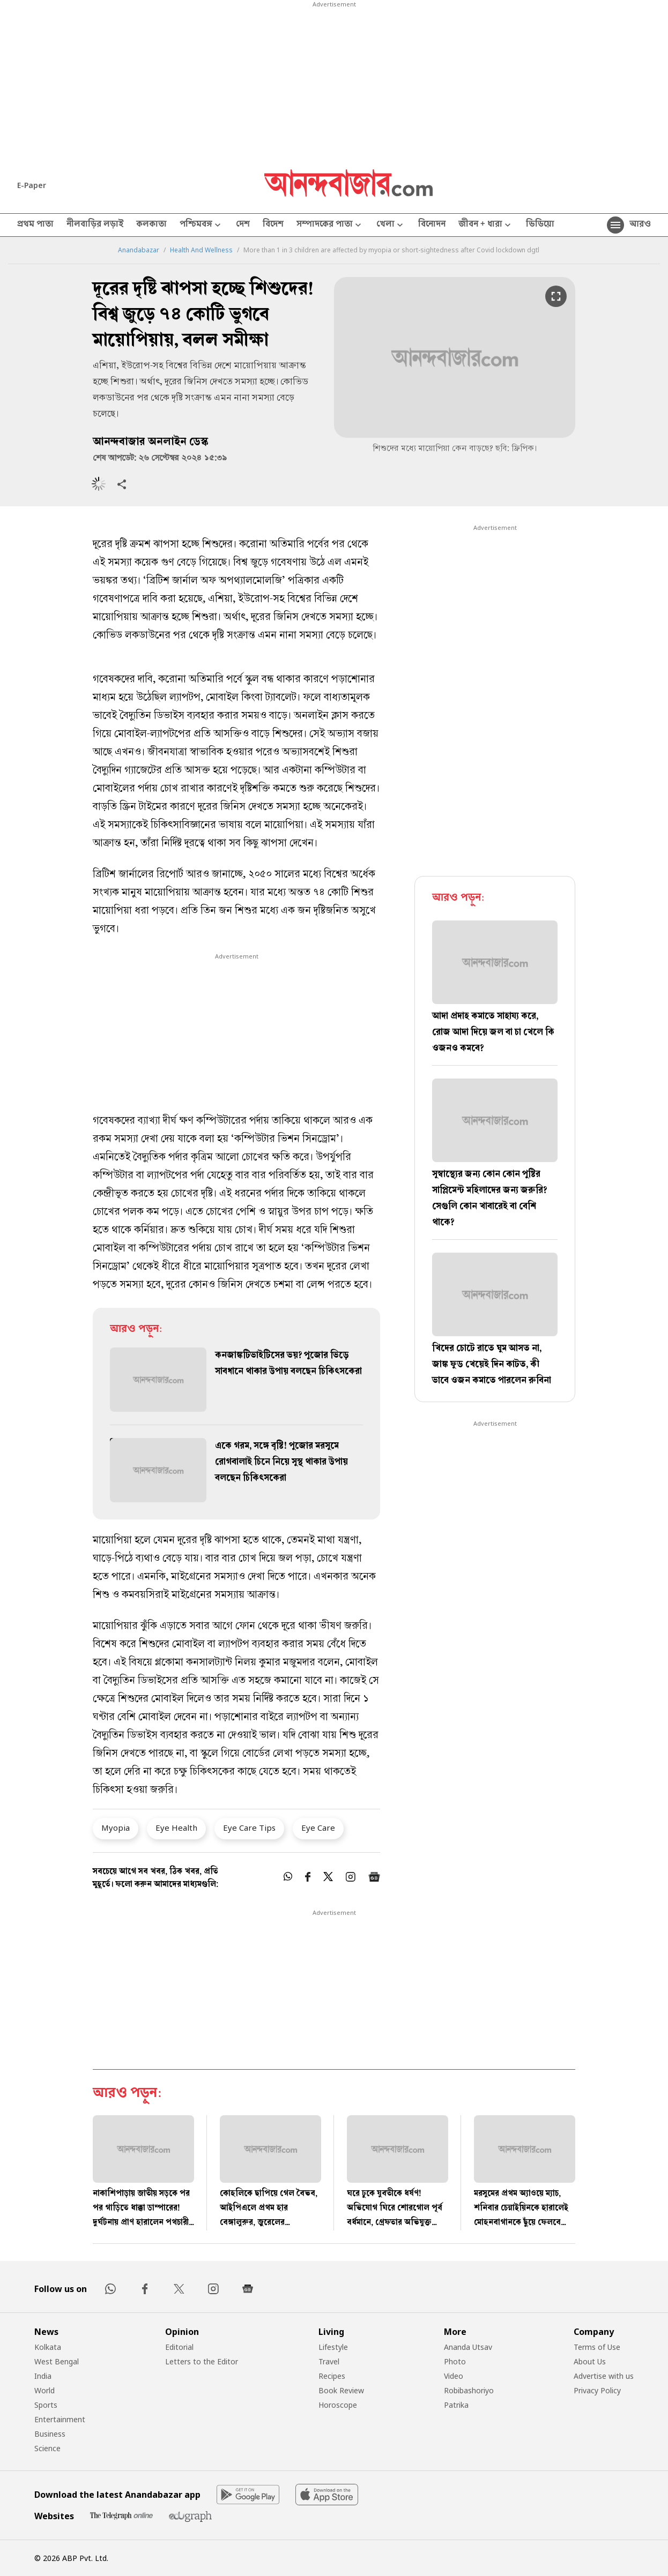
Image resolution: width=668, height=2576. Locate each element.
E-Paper (31, 185)
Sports (45, 2405)
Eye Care (318, 1827)
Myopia (115, 1827)
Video (453, 2376)
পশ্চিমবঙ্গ (201, 225)
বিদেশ (273, 225)
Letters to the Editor (201, 2361)
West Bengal (56, 2361)
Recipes (331, 2376)
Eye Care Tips (249, 1827)
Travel (328, 2361)
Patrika (456, 2405)
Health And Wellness (201, 250)
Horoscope (337, 2405)
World (44, 2390)
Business (49, 2434)
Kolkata (47, 2347)
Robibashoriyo (469, 2390)
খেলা (390, 225)
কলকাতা (151, 225)
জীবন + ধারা (485, 225)
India (42, 2376)
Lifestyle (333, 2347)
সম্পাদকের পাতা (329, 225)
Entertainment (59, 2419)
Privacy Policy (597, 2390)
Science (47, 2448)
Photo (455, 2361)
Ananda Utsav (468, 2347)
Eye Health (176, 1827)
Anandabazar (138, 250)
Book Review (341, 2390)
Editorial (179, 2347)
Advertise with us (604, 2376)
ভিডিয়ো (540, 225)
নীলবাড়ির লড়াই (94, 225)
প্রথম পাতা (35, 225)
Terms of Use (597, 2347)
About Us (590, 2361)
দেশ (243, 225)
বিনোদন (432, 225)
